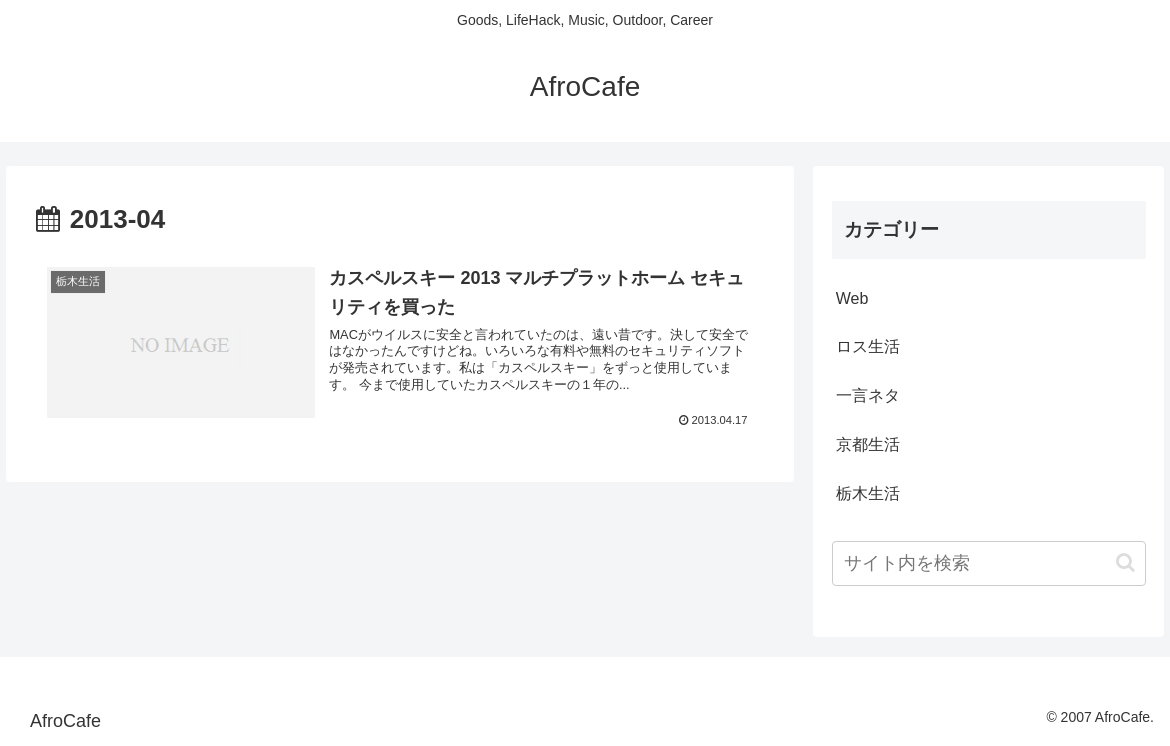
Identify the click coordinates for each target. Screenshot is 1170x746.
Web (852, 298)
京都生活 (868, 444)
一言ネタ (868, 395)
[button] (1125, 562)
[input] (989, 563)
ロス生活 (868, 346)
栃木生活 (868, 493)
